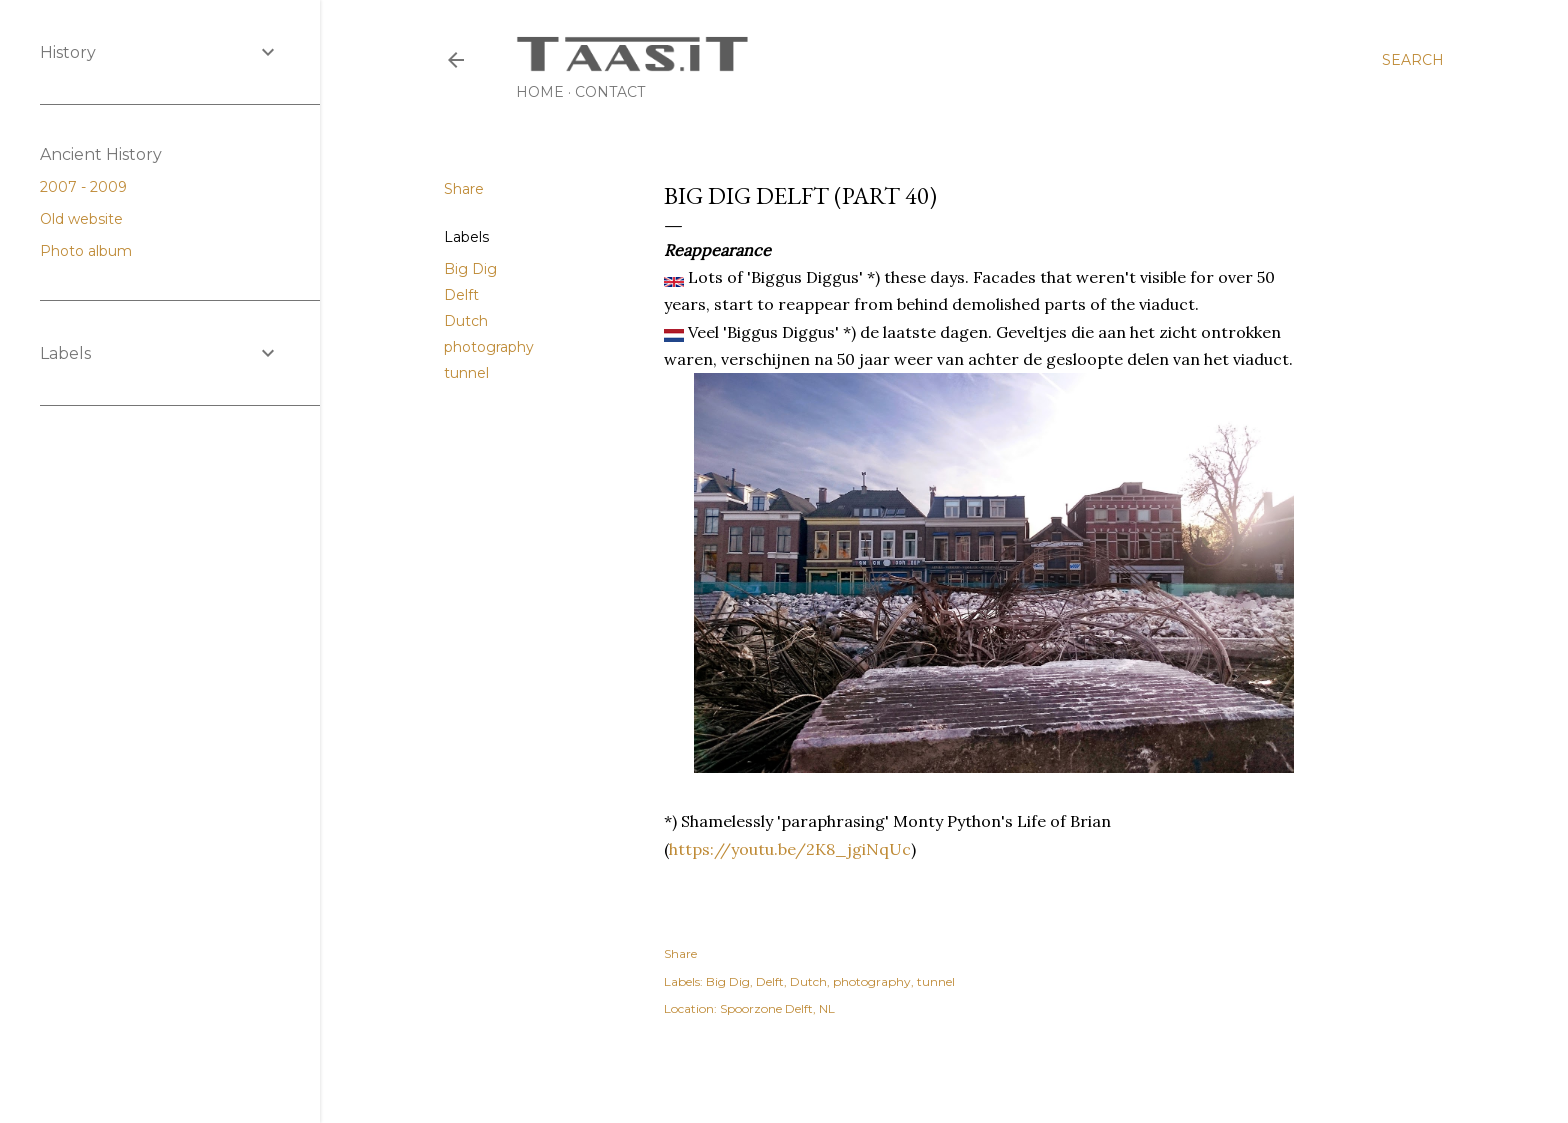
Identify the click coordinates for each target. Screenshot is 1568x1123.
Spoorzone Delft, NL (777, 1008)
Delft (461, 295)
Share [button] (464, 189)
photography (489, 347)
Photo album (94, 251)
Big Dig (470, 269)
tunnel (466, 373)
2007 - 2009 (91, 187)
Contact (610, 92)
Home (540, 92)
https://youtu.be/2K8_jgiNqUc (790, 849)
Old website (89, 219)
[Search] (1413, 60)
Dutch (466, 321)
